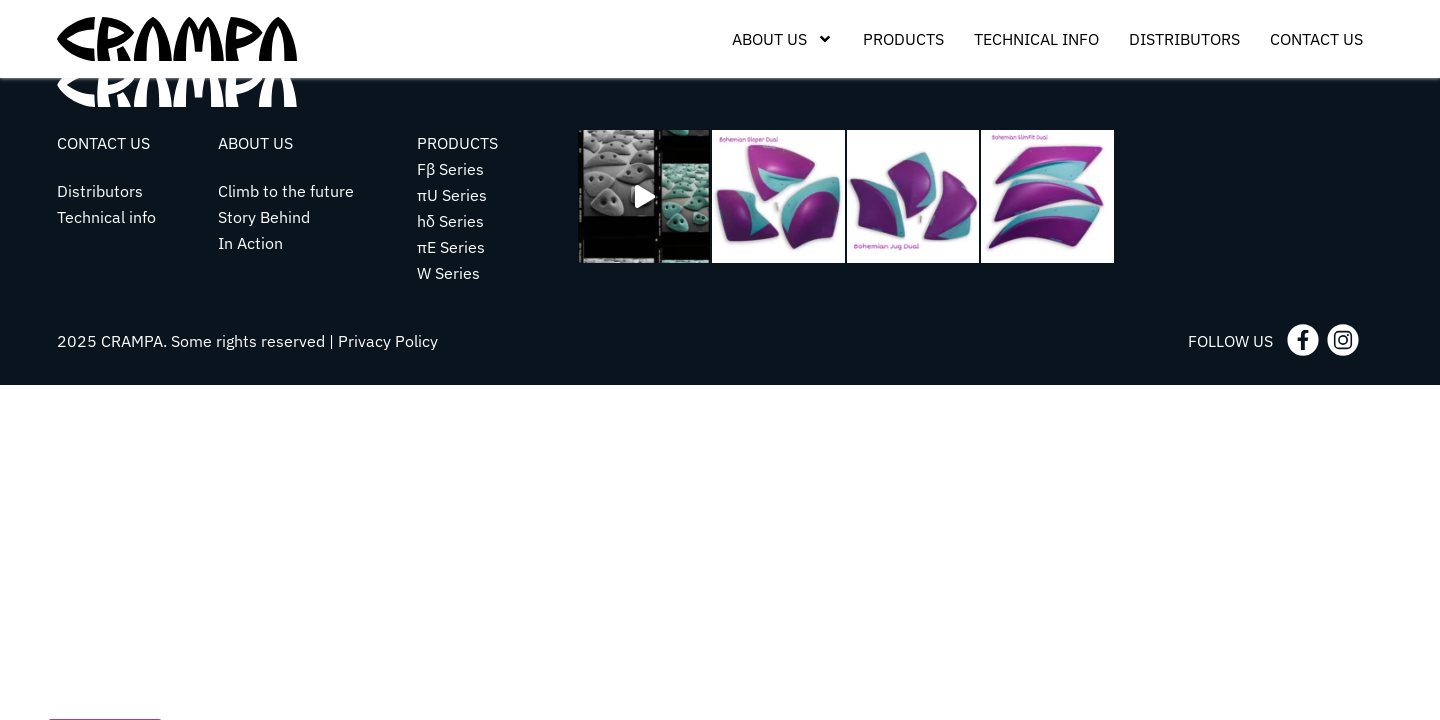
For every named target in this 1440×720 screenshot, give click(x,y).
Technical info (106, 217)
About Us (782, 39)
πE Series (451, 247)
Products (903, 39)
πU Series (452, 195)
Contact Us (1316, 39)
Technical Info (1036, 39)
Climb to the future (286, 191)
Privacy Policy (388, 341)
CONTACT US (103, 143)
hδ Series (450, 221)
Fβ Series (450, 169)
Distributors (1184, 39)
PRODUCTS (457, 143)
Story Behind (264, 217)
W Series (448, 273)
